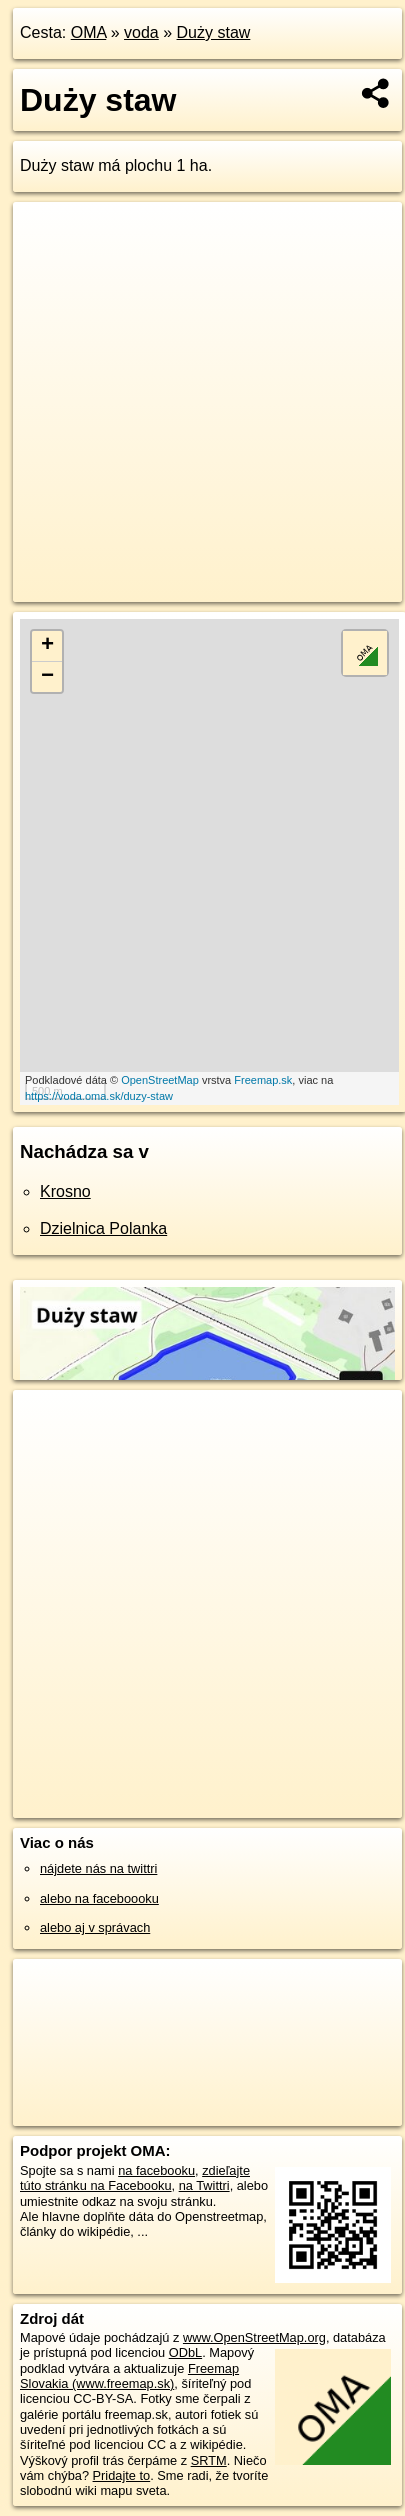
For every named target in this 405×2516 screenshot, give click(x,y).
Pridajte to (122, 2475)
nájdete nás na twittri (98, 1868)
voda (141, 32)
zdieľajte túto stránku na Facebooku (135, 2178)
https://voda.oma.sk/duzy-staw (99, 1096)
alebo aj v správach (95, 1927)
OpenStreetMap (160, 1080)
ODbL (185, 2352)
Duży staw (214, 32)
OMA (89, 32)
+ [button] (47, 646)
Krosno (65, 1191)
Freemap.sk (263, 1080)
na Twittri (204, 2185)
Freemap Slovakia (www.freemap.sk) (129, 2376)
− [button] (47, 677)
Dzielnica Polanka (103, 1228)
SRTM (209, 2460)
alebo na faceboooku (99, 1898)
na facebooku (156, 2170)
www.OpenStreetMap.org (254, 2337)
